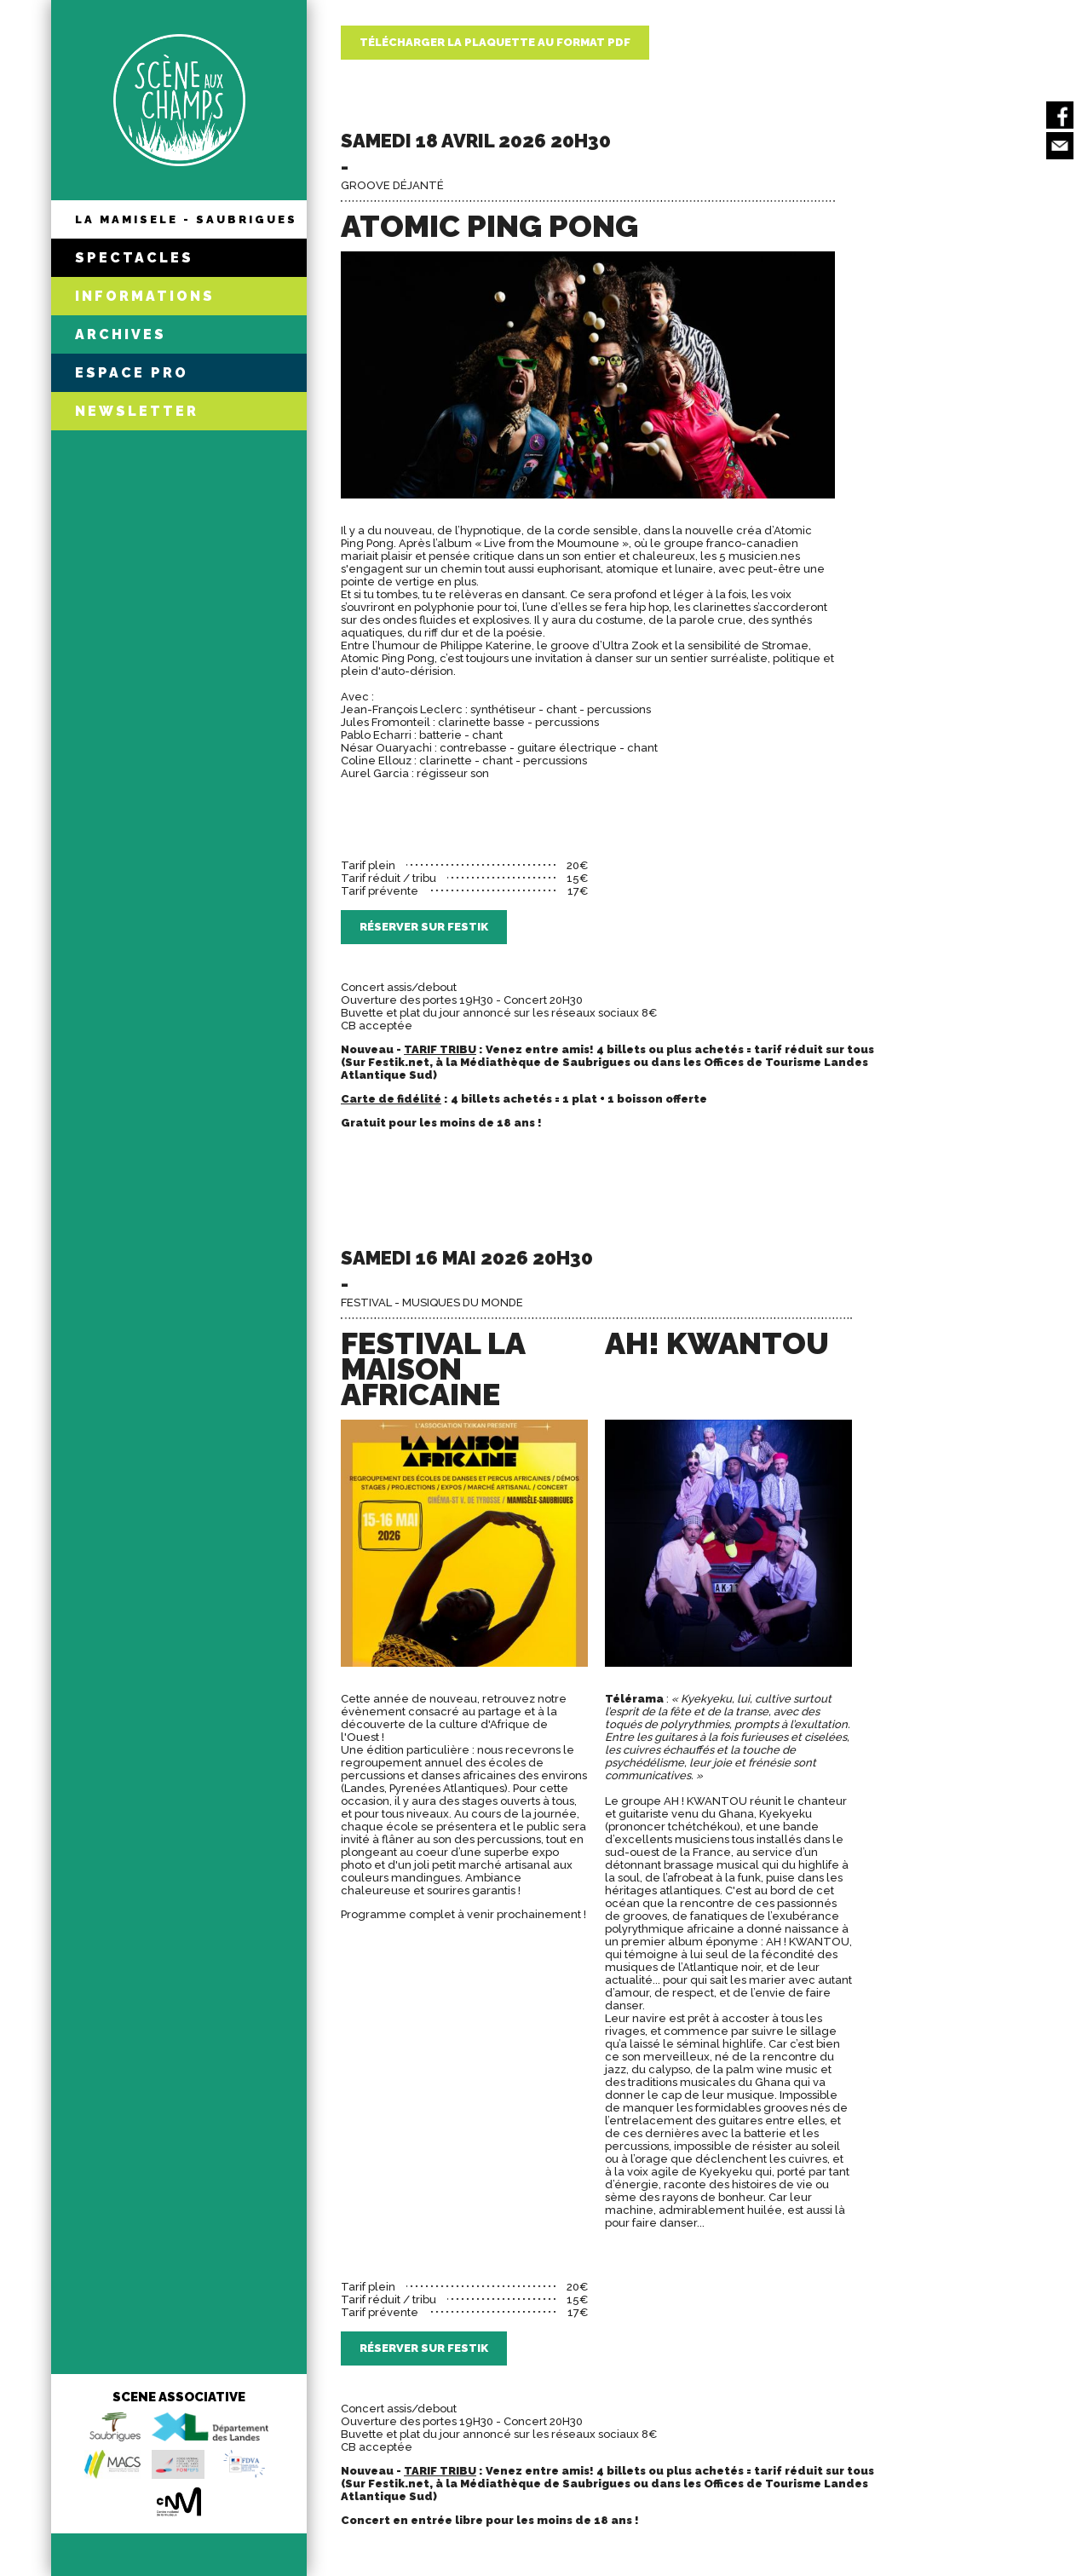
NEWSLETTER (137, 411)
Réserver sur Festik (424, 926)
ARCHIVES (120, 334)
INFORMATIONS (145, 296)
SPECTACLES (134, 258)
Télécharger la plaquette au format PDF (495, 42)
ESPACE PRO (131, 373)
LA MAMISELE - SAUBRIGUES (186, 219)
